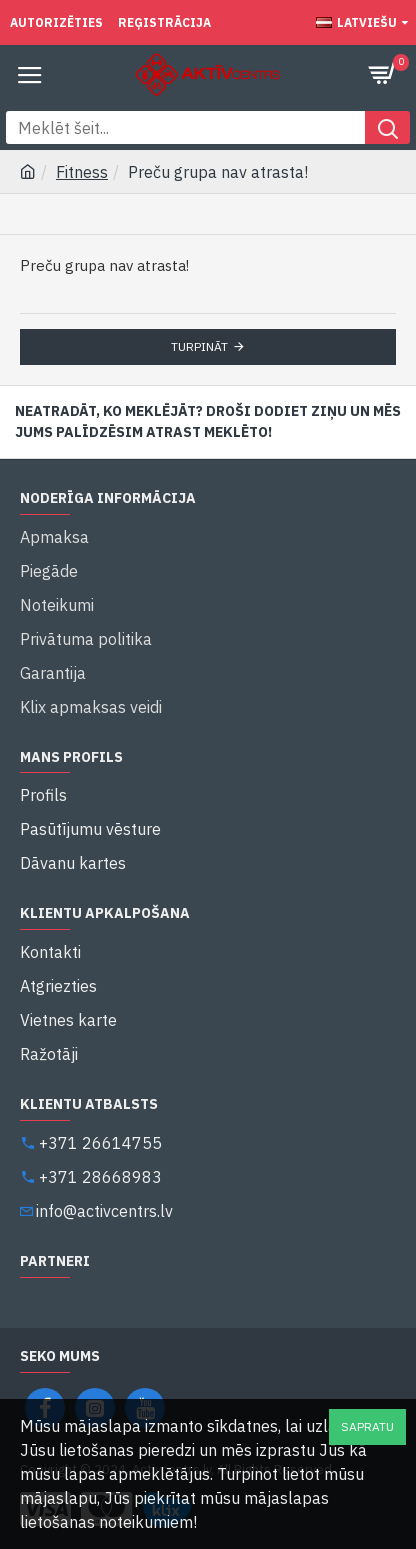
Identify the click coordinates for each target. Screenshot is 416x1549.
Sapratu (367, 1426)
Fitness (82, 172)
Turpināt (199, 346)
